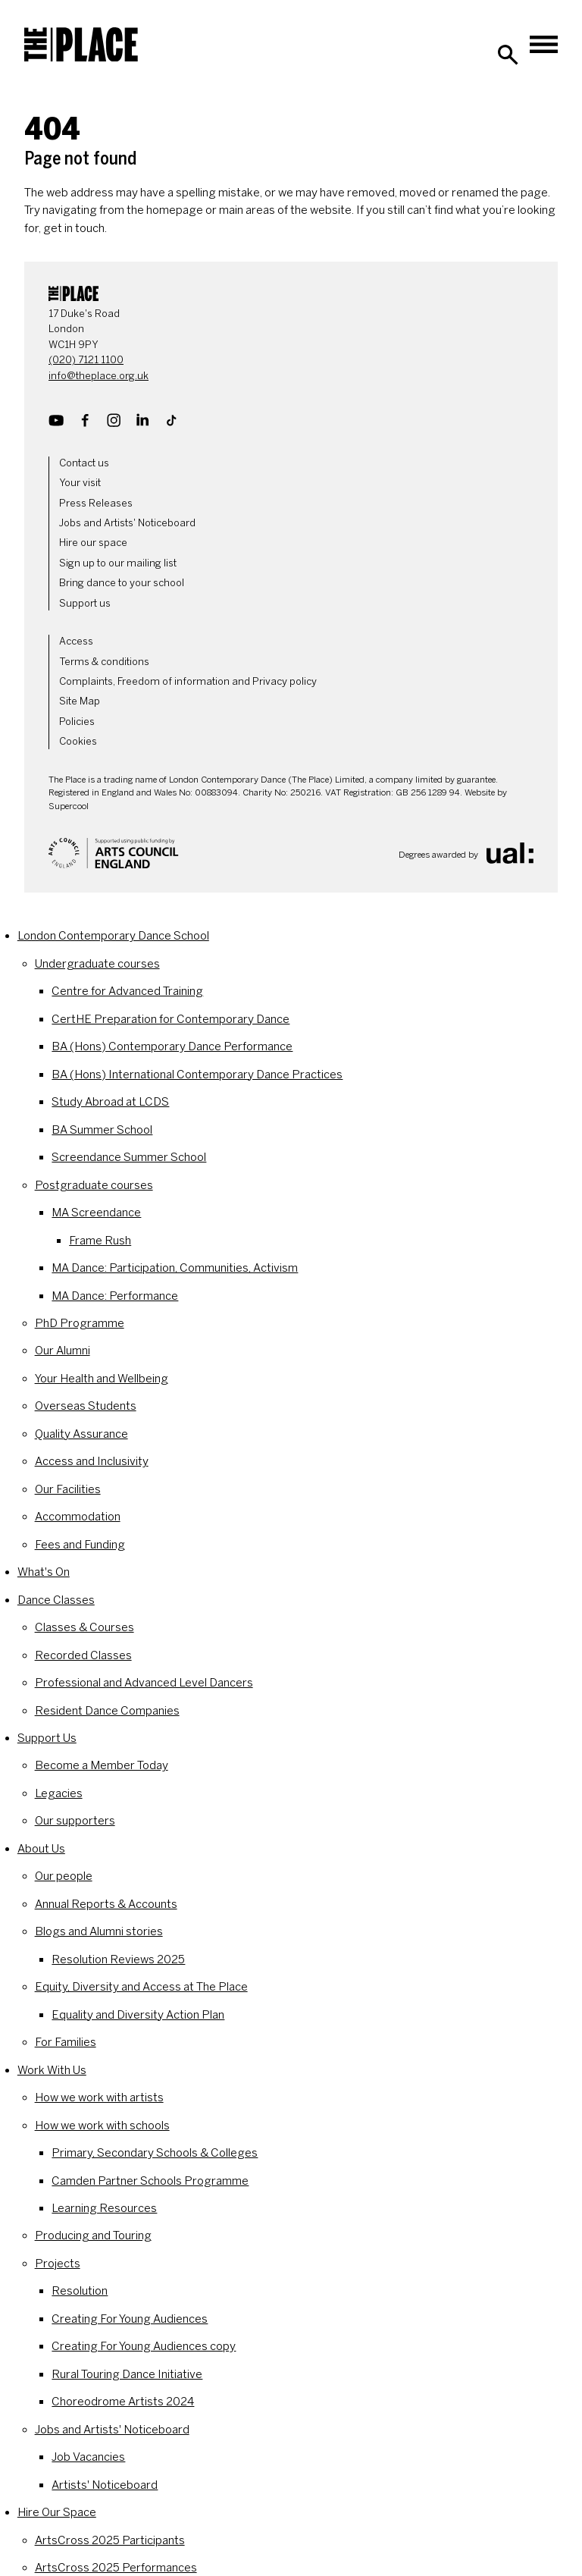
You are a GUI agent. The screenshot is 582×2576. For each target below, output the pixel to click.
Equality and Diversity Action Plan (138, 2015)
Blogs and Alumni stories (99, 1931)
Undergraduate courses (97, 964)
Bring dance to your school (121, 582)
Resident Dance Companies (107, 1711)
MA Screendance (96, 1212)
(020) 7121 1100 (86, 360)
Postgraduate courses (94, 1185)
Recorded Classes (83, 1655)
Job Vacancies (88, 2457)
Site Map (79, 701)
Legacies (59, 1793)
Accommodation (77, 1516)
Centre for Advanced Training (127, 991)
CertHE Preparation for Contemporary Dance (170, 1019)
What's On (43, 1572)
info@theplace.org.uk (98, 375)
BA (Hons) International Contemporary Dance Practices (197, 1074)
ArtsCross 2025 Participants (110, 2540)
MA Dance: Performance (115, 1296)
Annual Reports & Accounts (106, 1904)
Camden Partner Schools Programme (150, 2181)
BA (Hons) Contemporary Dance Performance (172, 1046)
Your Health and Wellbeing (101, 1378)
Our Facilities (68, 1489)
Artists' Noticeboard (105, 2485)
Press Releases (96, 503)
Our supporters (75, 1821)
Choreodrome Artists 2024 (123, 2401)
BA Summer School (102, 1130)
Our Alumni (62, 1350)
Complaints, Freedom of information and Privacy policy (188, 681)
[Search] (508, 55)
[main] (291, 163)
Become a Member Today (101, 1765)
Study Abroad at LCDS (110, 1102)
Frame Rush (100, 1240)
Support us (85, 603)
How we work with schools (102, 2125)
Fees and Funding (80, 1545)
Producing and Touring (93, 2235)
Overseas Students (85, 1406)
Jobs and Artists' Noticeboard (127, 523)
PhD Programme (79, 1323)
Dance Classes (56, 1600)
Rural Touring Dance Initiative (127, 2374)
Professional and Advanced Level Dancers (144, 1683)
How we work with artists (99, 2097)
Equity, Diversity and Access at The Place (141, 1987)
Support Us (47, 1738)
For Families (65, 2042)
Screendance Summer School (129, 1157)
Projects (57, 2263)
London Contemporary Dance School (113, 936)
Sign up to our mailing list (118, 563)
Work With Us (51, 2070)
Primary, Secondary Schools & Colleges (155, 2153)
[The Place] (81, 44)
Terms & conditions (104, 661)
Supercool (68, 806)
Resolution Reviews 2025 (118, 1959)
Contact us (84, 463)
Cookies (78, 741)
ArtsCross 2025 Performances (116, 2567)
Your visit (80, 482)
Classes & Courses (84, 1627)
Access (76, 641)
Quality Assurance (81, 1434)
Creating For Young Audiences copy (144, 2346)
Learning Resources (104, 2208)
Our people (63, 1876)
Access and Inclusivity (92, 1461)
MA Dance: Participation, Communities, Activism (175, 1268)
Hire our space (93, 542)
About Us (41, 1849)
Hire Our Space (56, 2512)
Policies (77, 721)
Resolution (80, 2291)
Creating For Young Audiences (130, 2319)
